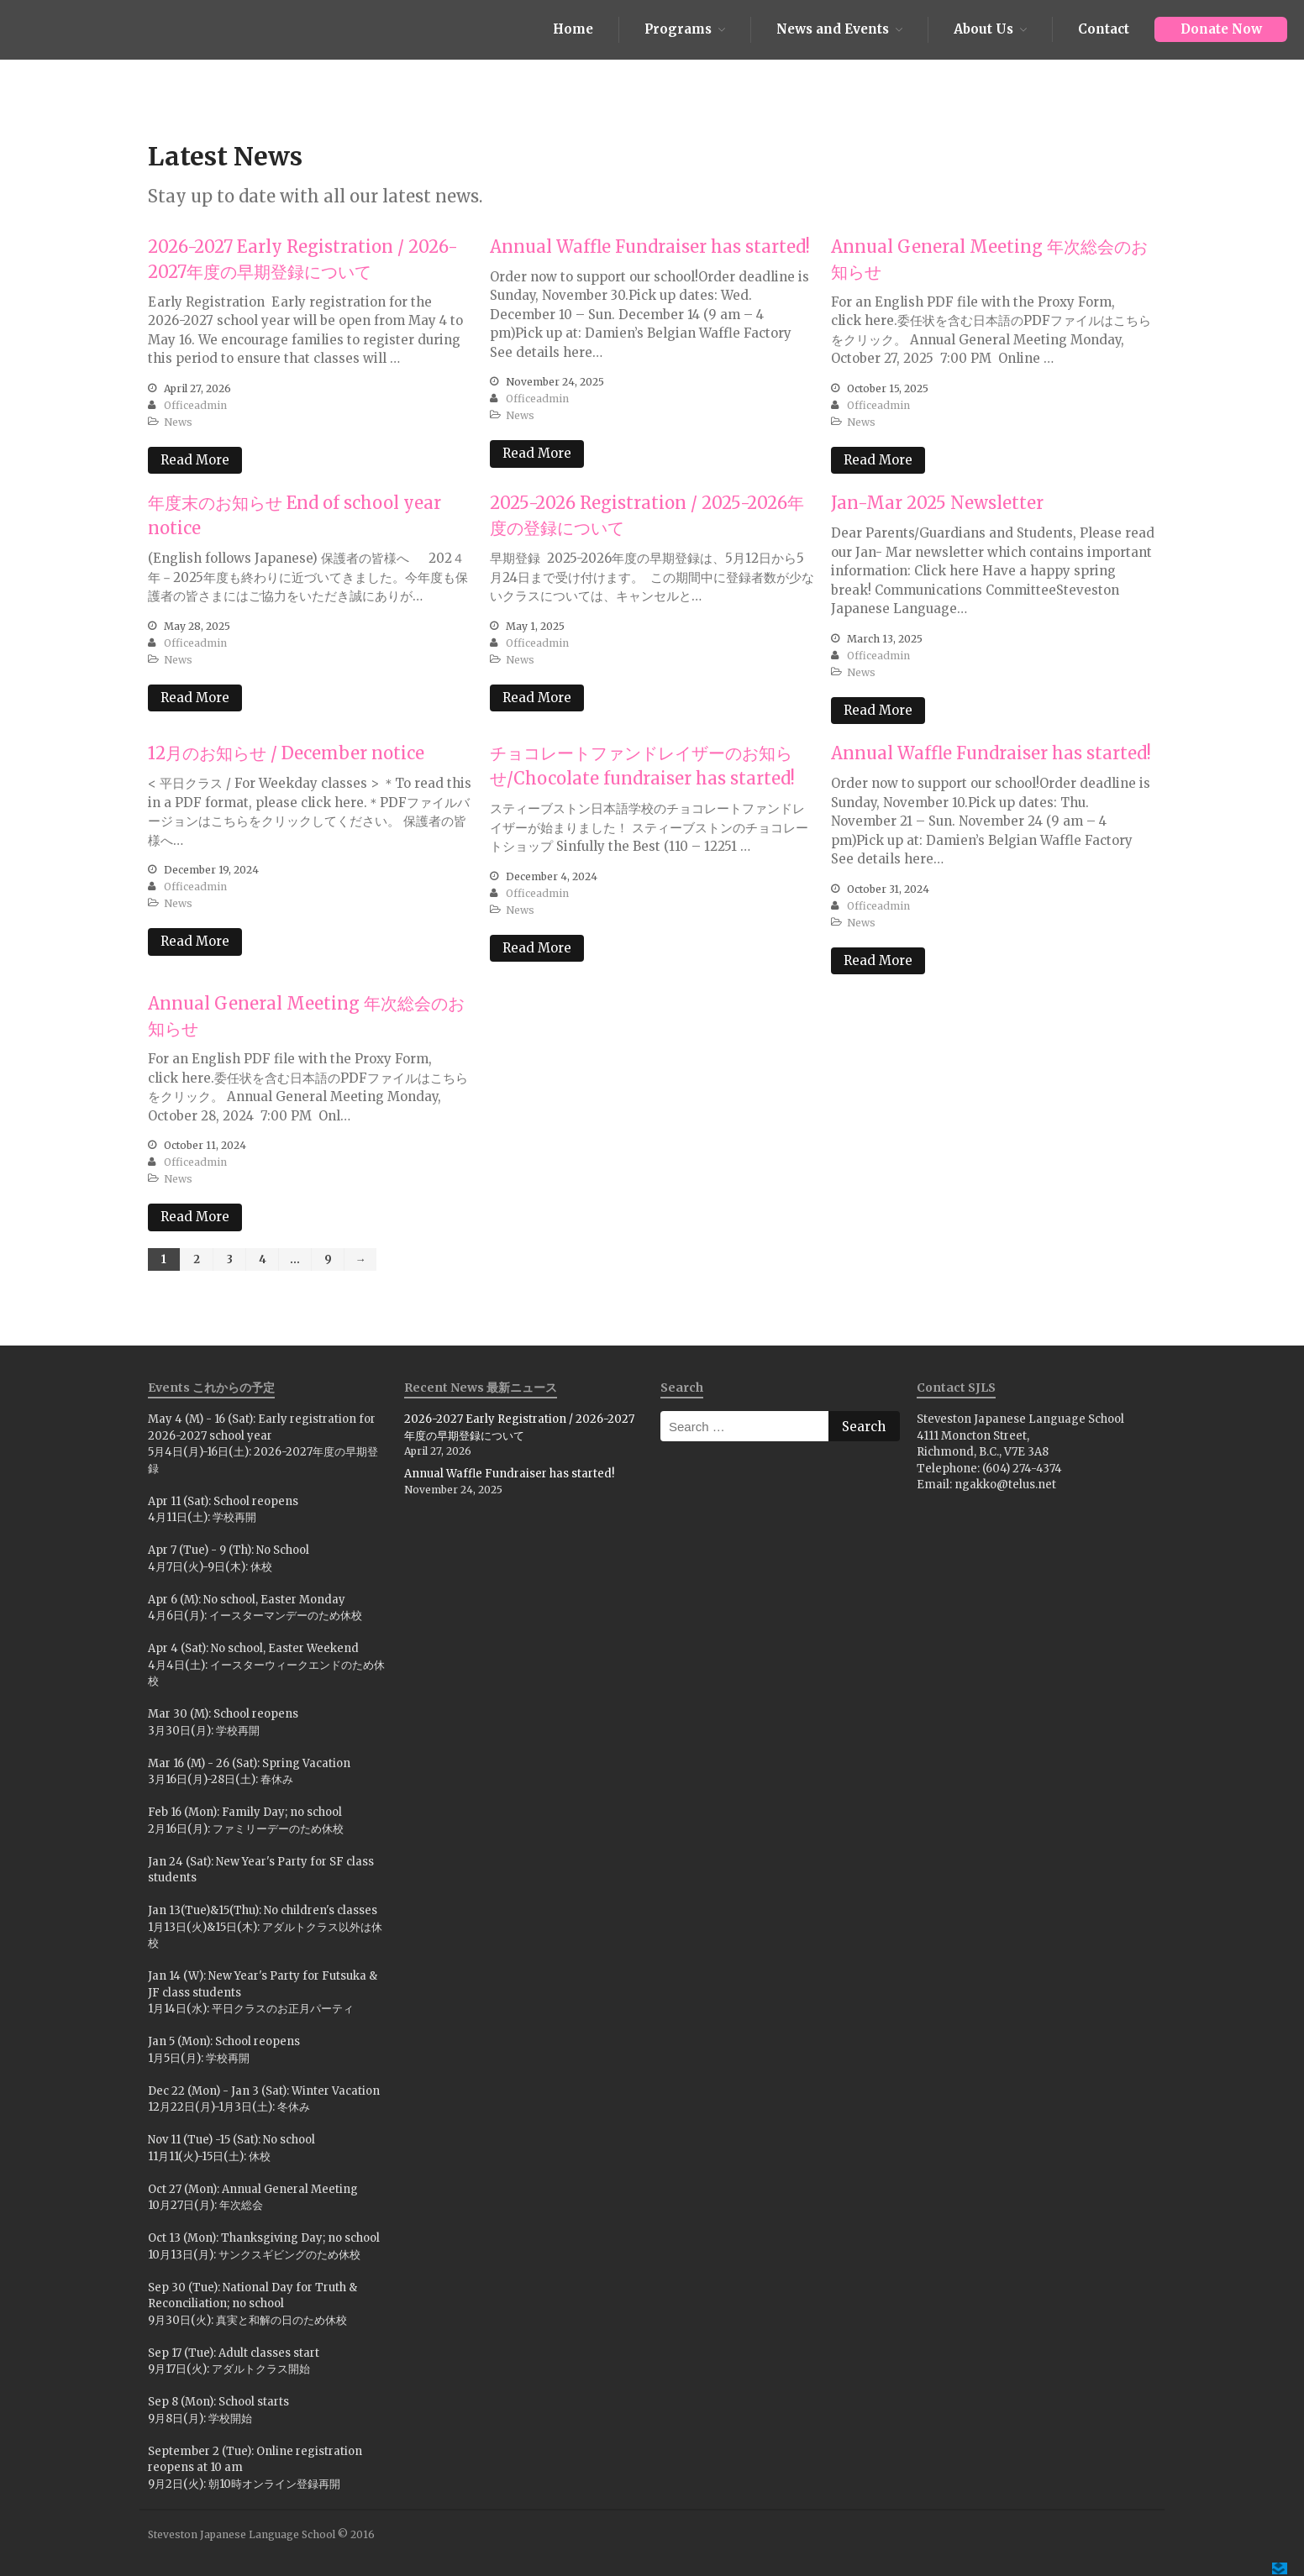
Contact (1103, 29)
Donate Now (1221, 29)
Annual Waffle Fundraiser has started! (650, 246)
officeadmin (195, 405)
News (178, 422)
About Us (983, 29)
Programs (678, 29)
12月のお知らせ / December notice (286, 752)
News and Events (832, 29)
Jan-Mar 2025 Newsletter (937, 502)
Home (573, 29)
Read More (194, 460)
